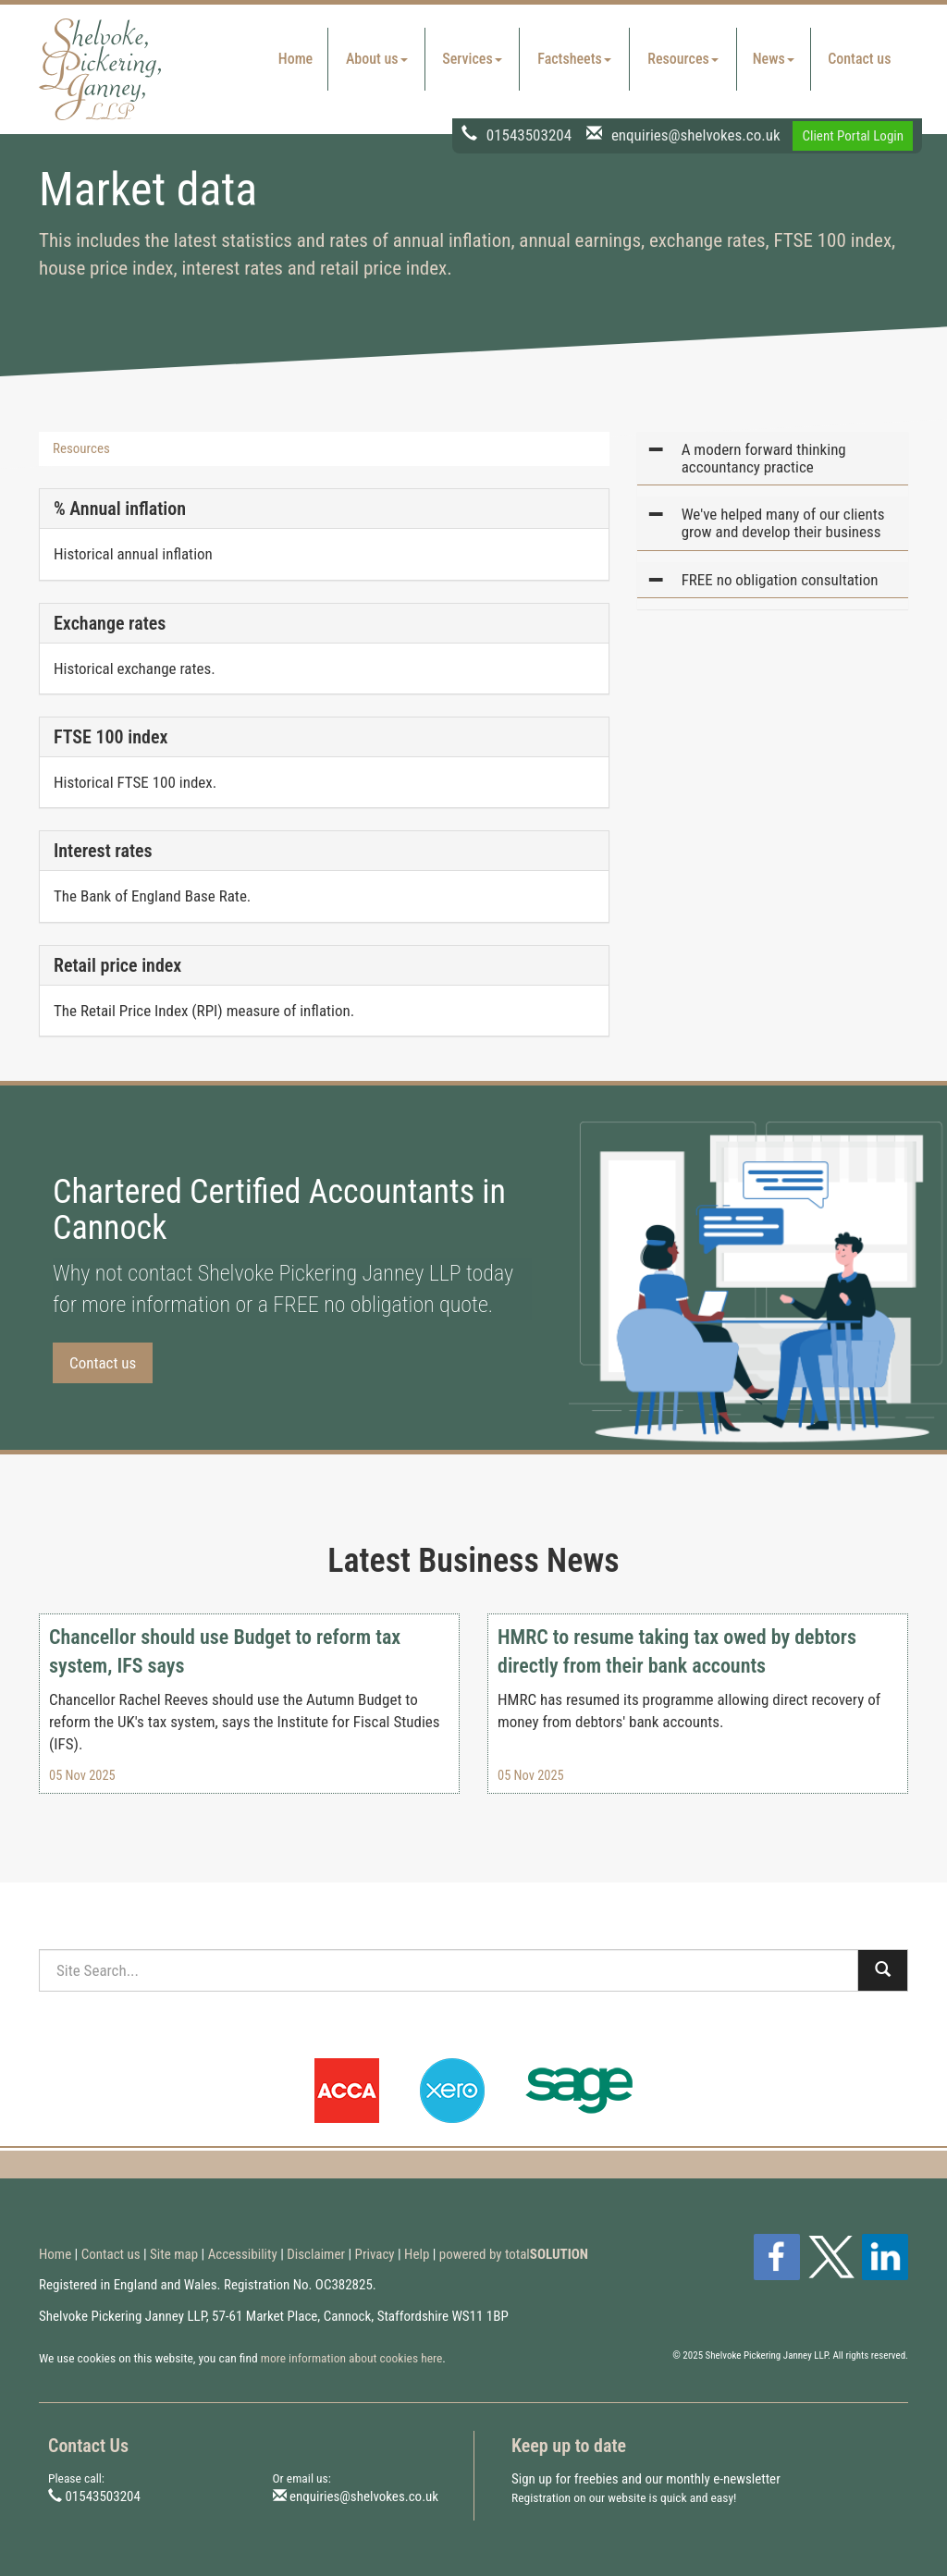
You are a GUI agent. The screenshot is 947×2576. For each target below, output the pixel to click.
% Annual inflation (120, 508)
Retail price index (117, 965)
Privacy (375, 2254)
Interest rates (103, 851)
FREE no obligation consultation (780, 579)
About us (377, 58)
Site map (174, 2254)
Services (471, 58)
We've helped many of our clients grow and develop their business (783, 523)
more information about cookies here (352, 2357)
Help (416, 2254)
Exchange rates (110, 623)
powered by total (513, 2254)
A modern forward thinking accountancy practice (764, 458)
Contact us (859, 58)
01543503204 (529, 134)
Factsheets (574, 58)
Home (295, 58)
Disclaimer (316, 2254)
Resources (683, 58)
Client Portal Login (853, 136)
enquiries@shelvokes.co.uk (696, 134)
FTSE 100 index (110, 737)
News (773, 58)
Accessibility (242, 2254)
